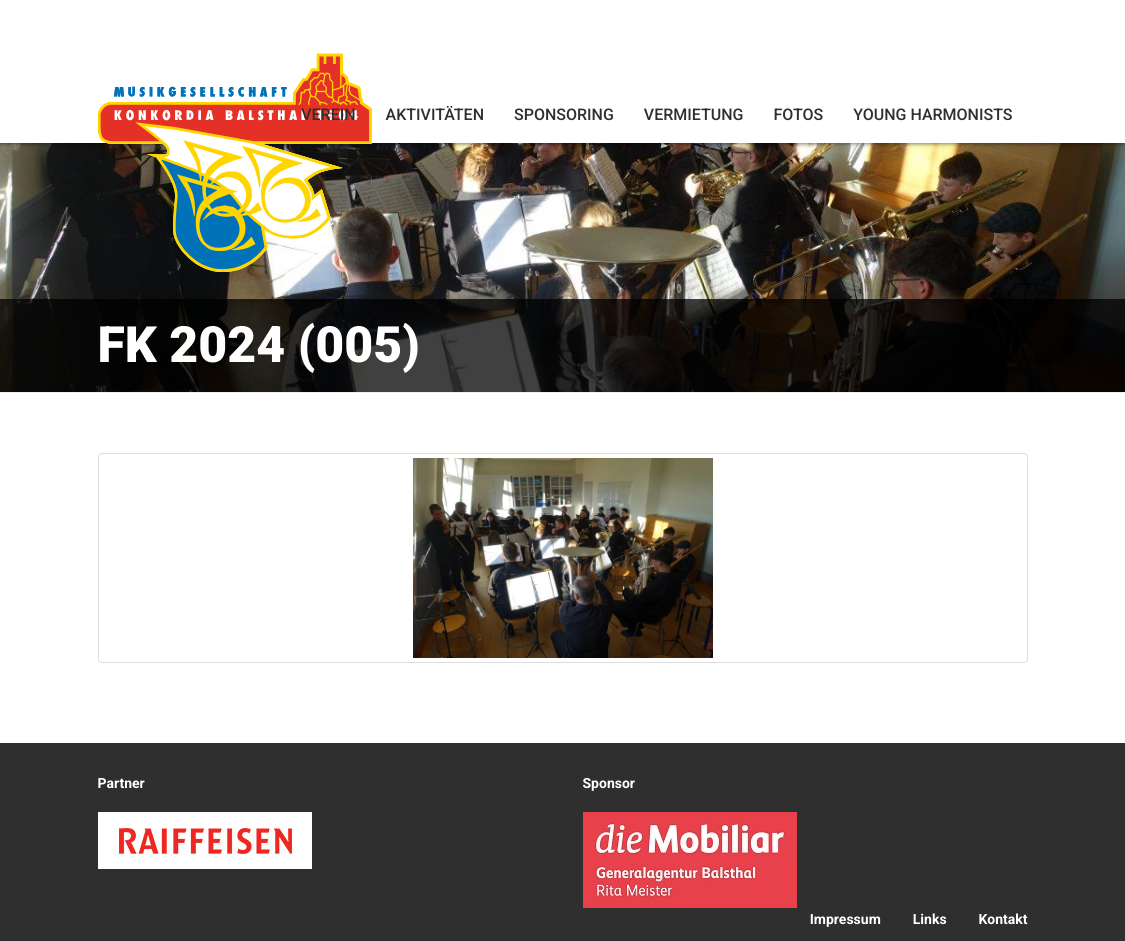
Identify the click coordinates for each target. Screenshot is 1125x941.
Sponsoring (564, 114)
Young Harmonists (932, 114)
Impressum (845, 920)
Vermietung (694, 114)
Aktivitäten (435, 114)
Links (930, 920)
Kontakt (1003, 920)
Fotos (798, 114)
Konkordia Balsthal (235, 162)
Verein (328, 114)
